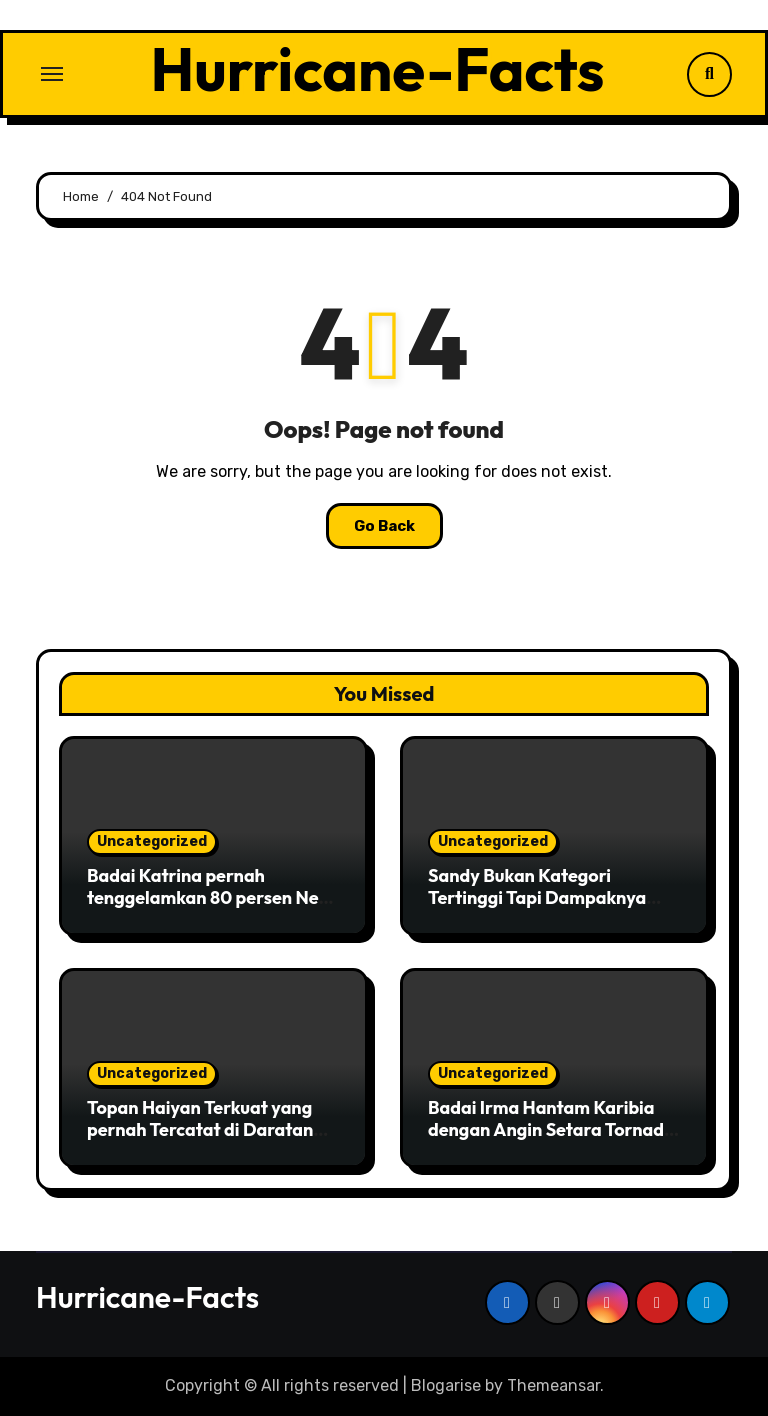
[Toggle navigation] (52, 74)
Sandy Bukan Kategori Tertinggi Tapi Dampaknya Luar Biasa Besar (537, 897)
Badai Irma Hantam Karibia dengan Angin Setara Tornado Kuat (551, 1129)
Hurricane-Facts (378, 69)
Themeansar (553, 1385)
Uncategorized (152, 841)
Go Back (384, 526)
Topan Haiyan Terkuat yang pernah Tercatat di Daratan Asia (200, 1129)
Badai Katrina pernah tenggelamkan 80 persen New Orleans (210, 897)
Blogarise (446, 1385)
